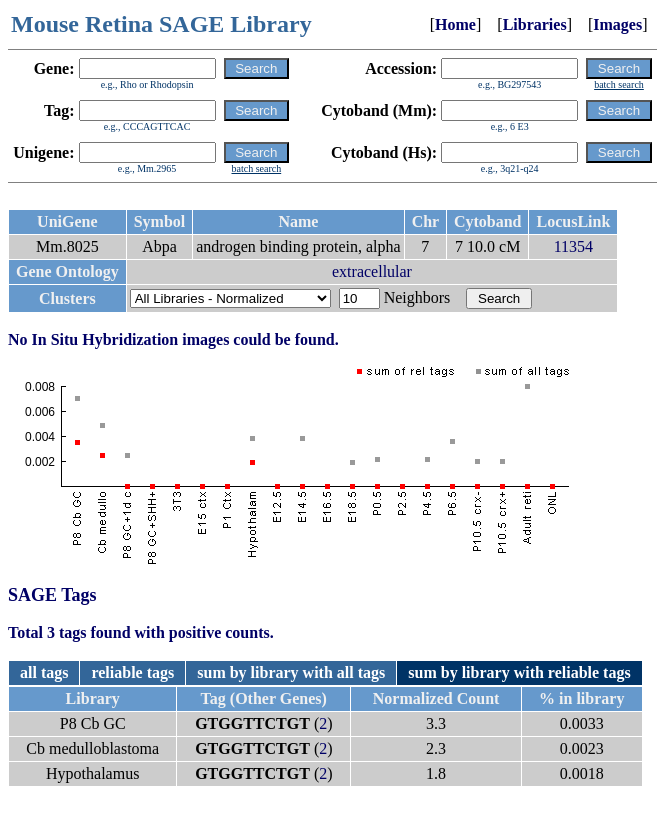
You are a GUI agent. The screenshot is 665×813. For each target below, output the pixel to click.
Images (617, 24)
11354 (573, 246)
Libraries (535, 24)
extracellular (372, 271)
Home (455, 24)
